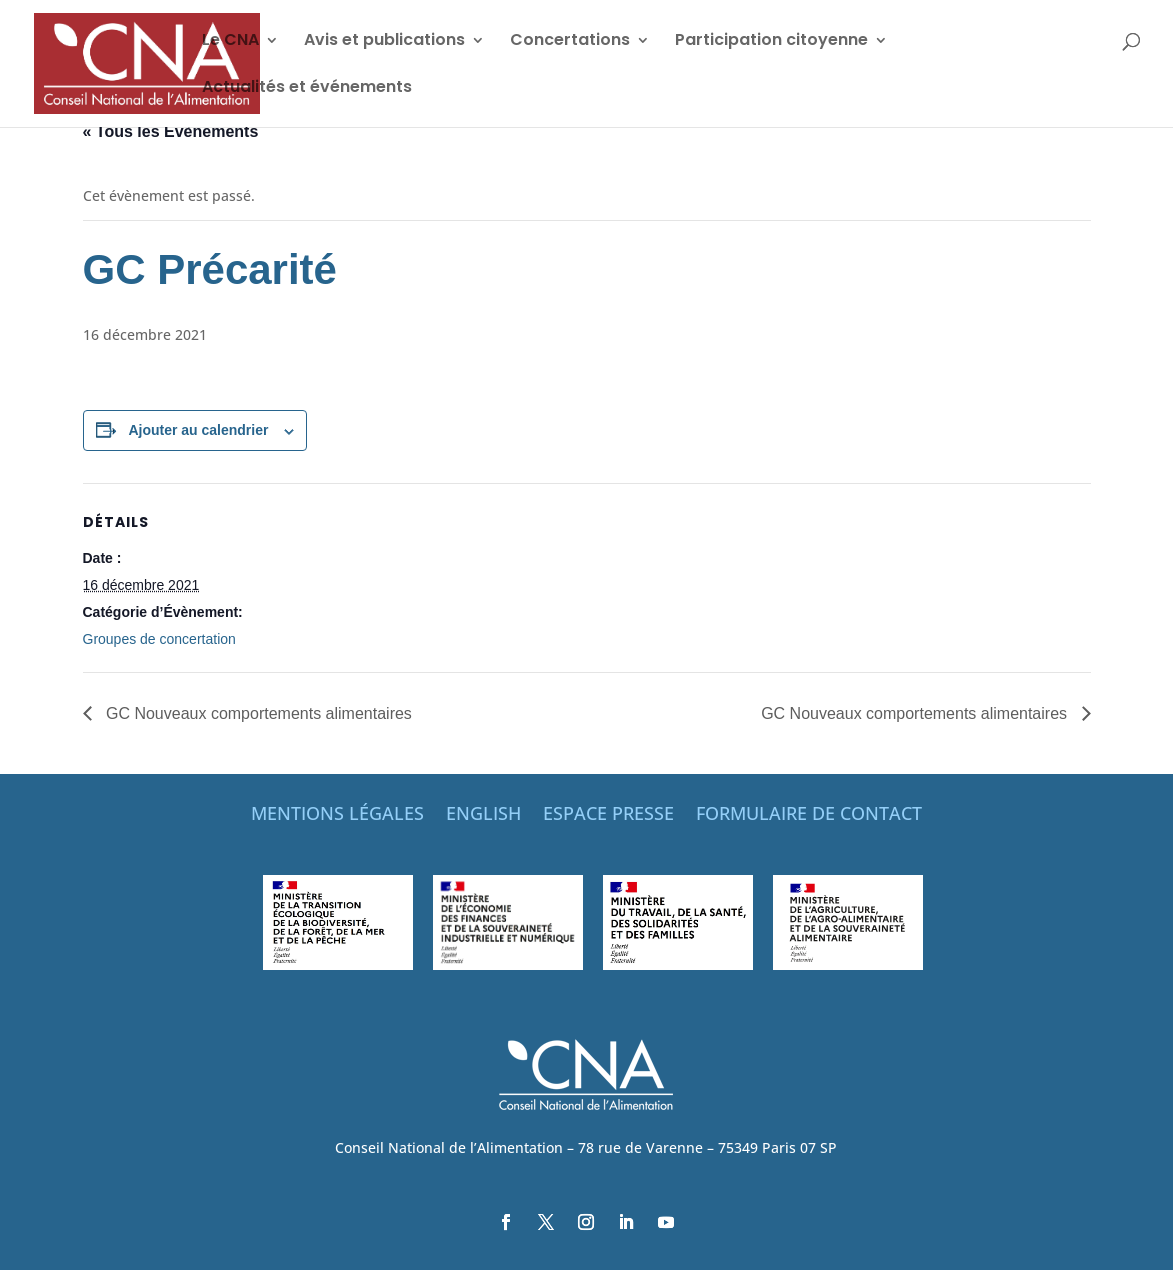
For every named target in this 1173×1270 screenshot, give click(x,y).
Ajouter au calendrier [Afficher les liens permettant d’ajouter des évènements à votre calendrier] (198, 430)
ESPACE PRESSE (608, 815)
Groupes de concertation (159, 639)
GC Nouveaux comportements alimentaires (257, 713)
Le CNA (230, 42)
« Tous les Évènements (171, 131)
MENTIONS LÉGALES (337, 815)
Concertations (570, 42)
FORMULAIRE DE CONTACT (809, 815)
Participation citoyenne (771, 42)
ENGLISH (483, 815)
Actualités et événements (307, 89)
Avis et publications (384, 42)
